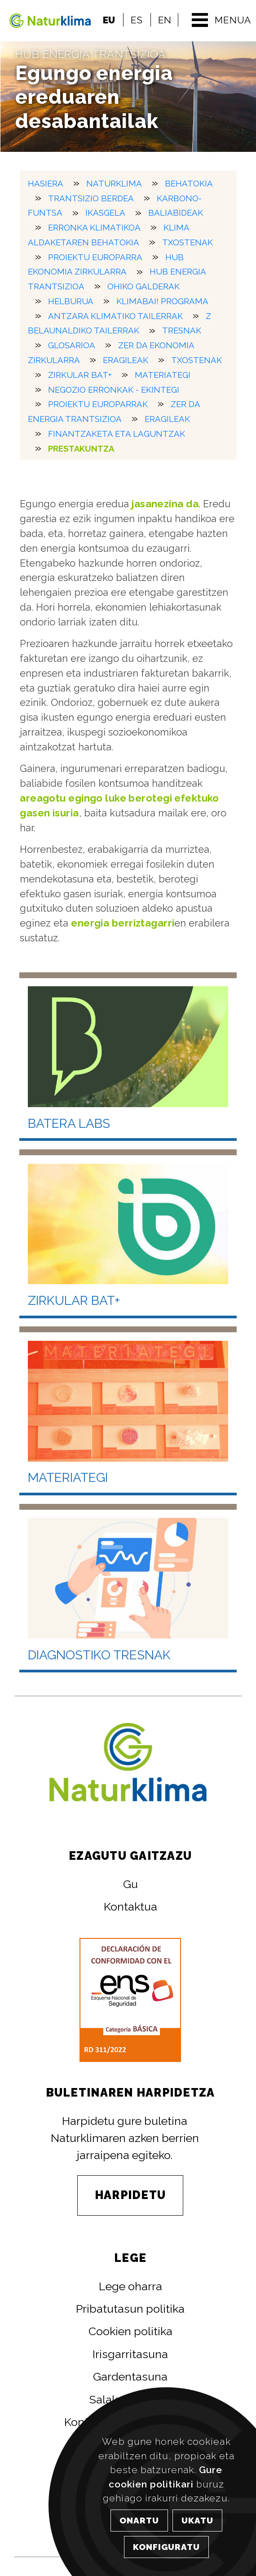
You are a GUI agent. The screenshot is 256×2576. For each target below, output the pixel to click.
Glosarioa (71, 345)
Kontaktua (130, 1906)
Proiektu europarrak (98, 404)
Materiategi (162, 374)
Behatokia (189, 183)
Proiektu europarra (95, 257)
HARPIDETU (130, 2195)
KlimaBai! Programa (162, 301)
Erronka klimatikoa (94, 227)
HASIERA (45, 183)
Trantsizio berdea (91, 198)
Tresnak (181, 330)
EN (164, 20)
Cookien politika (130, 2331)
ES (136, 20)
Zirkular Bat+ (80, 374)
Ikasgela (105, 212)
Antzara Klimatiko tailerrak (115, 315)
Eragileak (125, 360)
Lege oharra (130, 2286)
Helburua (70, 301)
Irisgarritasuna (130, 2354)
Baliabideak (175, 212)
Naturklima (114, 183)
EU (109, 20)
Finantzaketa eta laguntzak (116, 434)
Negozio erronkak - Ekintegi (113, 389)
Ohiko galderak (143, 286)
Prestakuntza (81, 448)
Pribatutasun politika (130, 2308)
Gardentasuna (130, 2376)
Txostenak (187, 242)
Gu (130, 1884)
